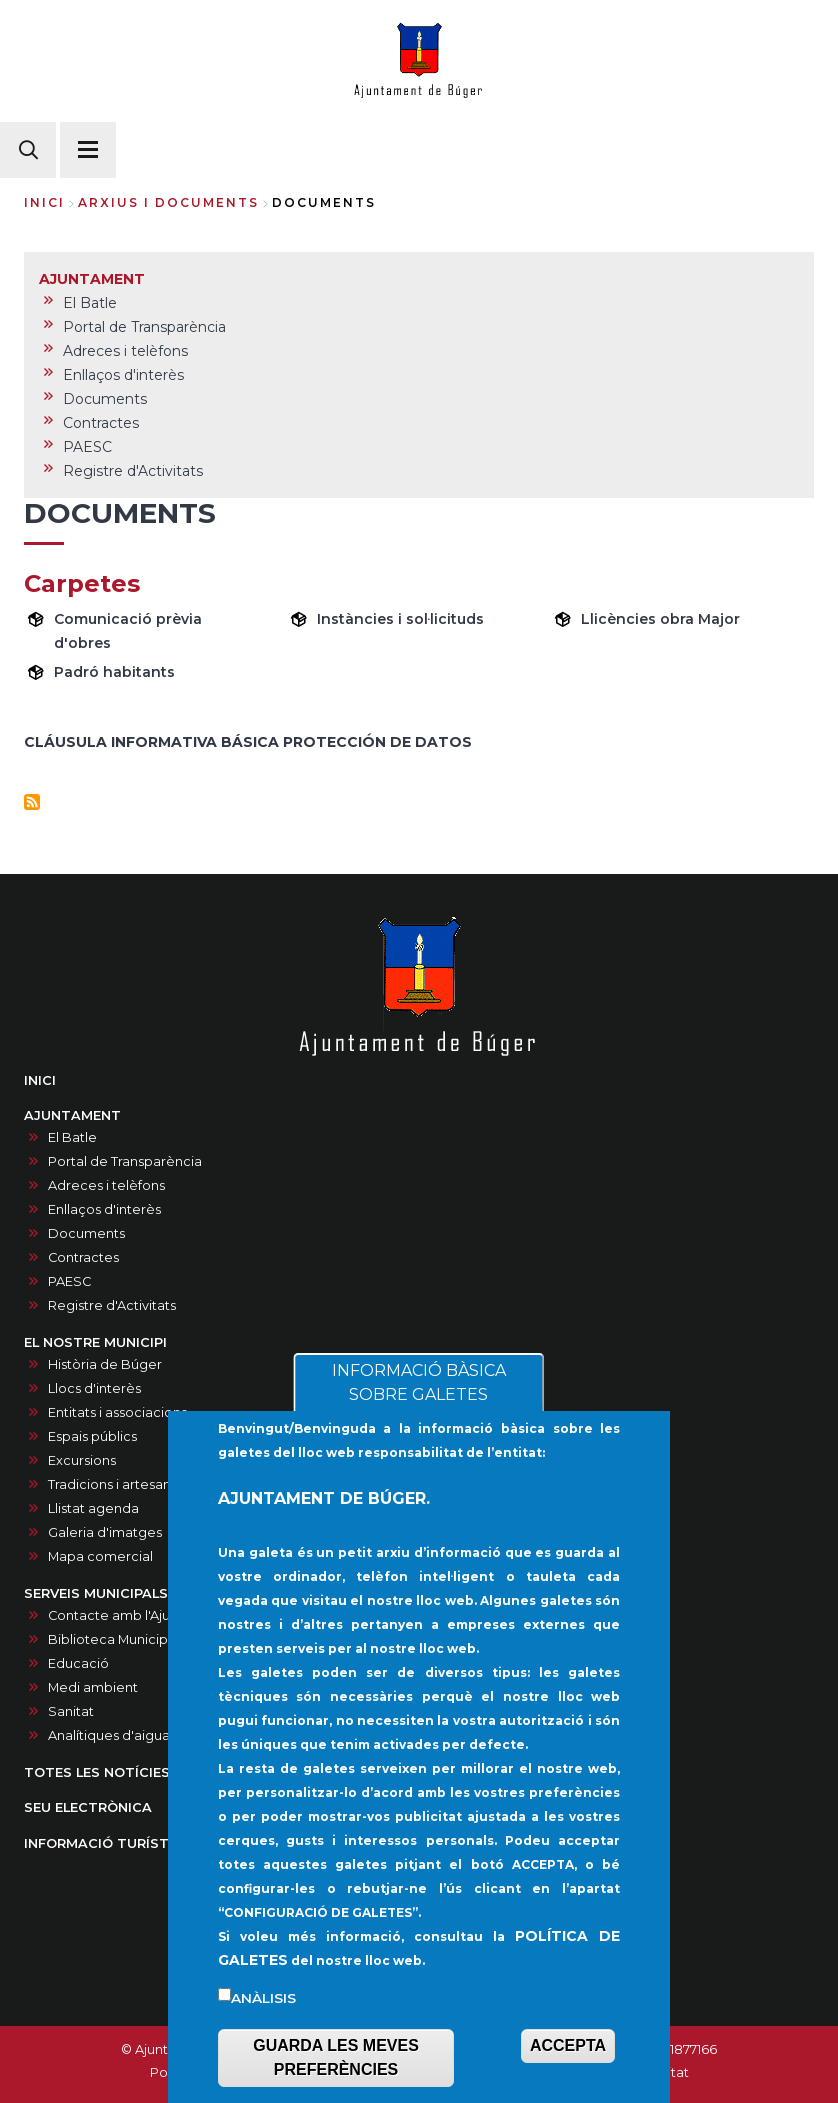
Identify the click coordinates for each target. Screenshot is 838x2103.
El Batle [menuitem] (90, 303)
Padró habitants (114, 672)
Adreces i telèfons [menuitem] (125, 351)
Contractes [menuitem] (101, 423)
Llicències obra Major (660, 619)
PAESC (69, 1281)
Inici (44, 202)
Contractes (83, 1257)
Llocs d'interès (94, 1388)
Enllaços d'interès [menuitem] (123, 375)
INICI (40, 1080)
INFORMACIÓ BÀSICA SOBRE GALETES (419, 1429)
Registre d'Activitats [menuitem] (133, 471)
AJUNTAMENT (72, 1115)
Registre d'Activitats (112, 1305)
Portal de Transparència (125, 1161)
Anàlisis (263, 2045)
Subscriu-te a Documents (32, 802)
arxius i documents (168, 202)
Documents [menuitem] (105, 399)
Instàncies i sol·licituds (400, 619)
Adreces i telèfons (106, 1185)
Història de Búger (105, 1364)
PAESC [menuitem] (87, 447)
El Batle (72, 1137)
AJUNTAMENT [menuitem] (92, 279)
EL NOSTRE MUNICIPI (95, 1342)
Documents (86, 1233)
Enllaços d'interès (104, 1209)
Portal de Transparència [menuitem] (144, 327)
